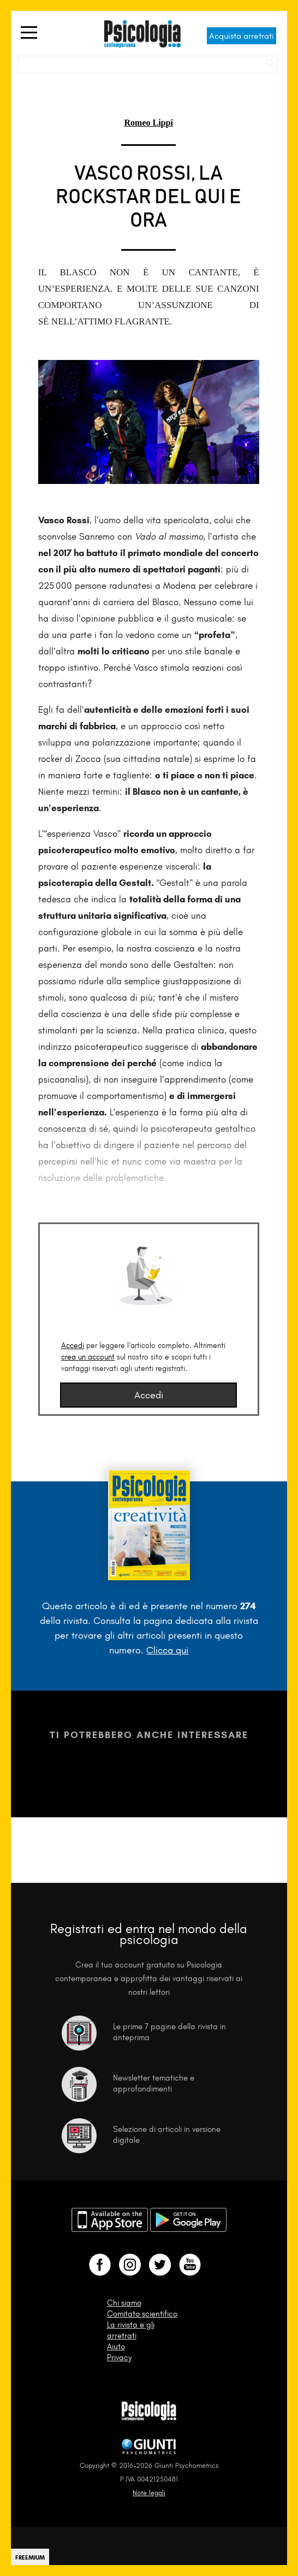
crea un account (88, 1357)
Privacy (119, 2357)
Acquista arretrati (241, 36)
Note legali (149, 2493)
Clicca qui (167, 1650)
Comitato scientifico (142, 2314)
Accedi (72, 1345)
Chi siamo (124, 2303)
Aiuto (116, 2347)
